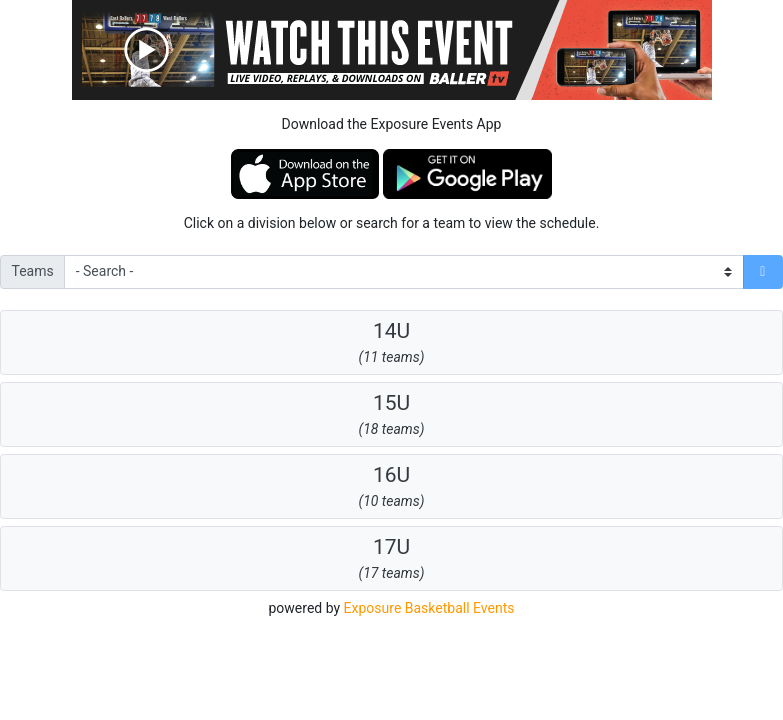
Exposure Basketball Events (429, 608)
